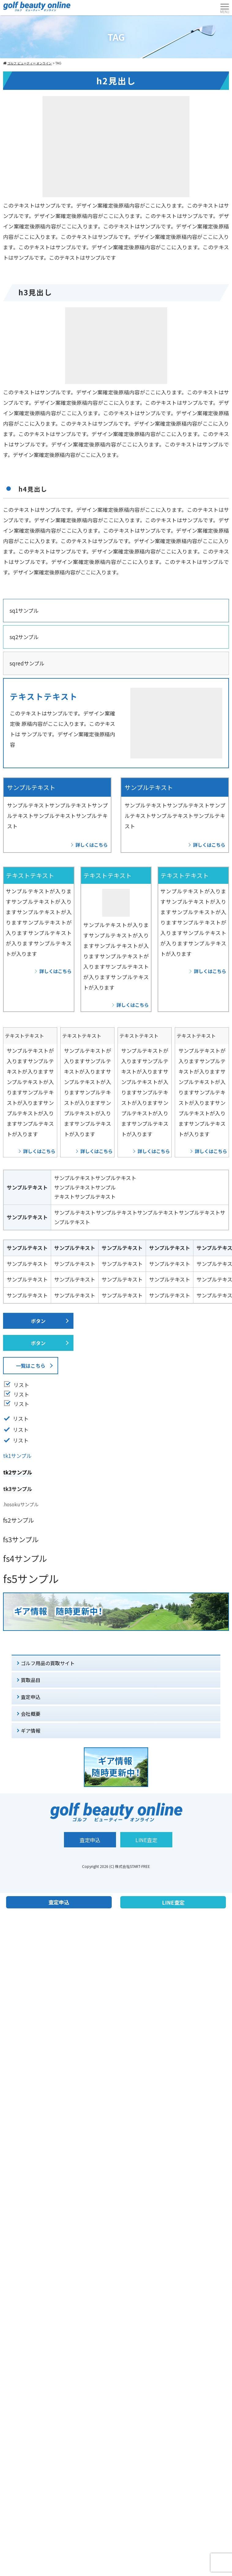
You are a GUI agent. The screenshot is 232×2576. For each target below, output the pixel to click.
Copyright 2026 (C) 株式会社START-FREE (116, 1866)
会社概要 (30, 1713)
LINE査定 (146, 1840)
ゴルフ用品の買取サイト (48, 1663)
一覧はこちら (30, 1365)
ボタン (38, 1320)
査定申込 (30, 1696)
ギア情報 (30, 1730)
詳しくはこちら (92, 844)
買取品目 (30, 1680)
